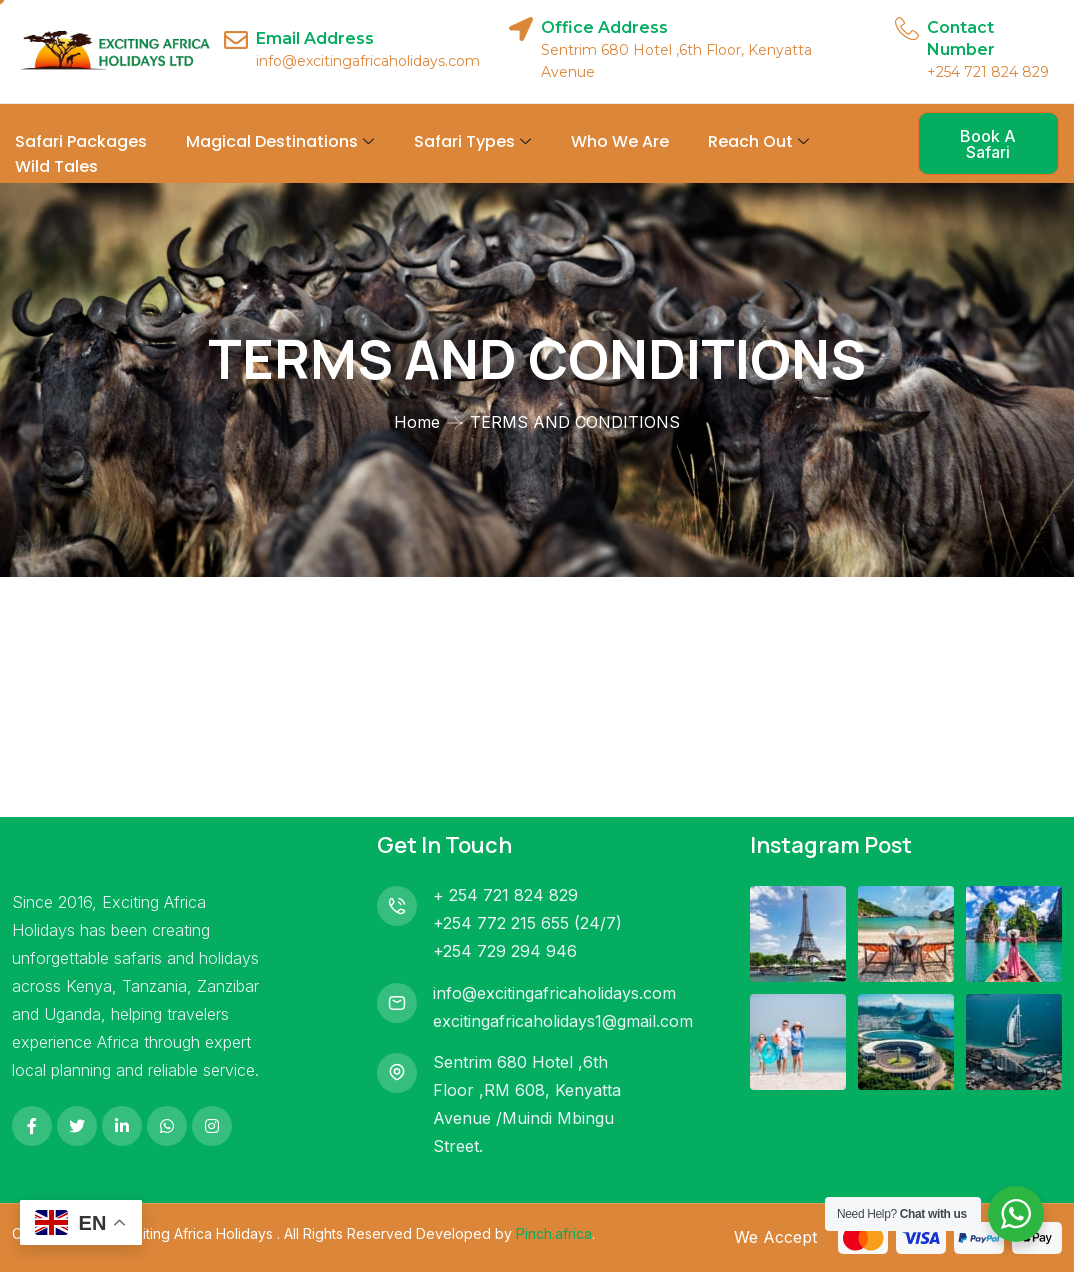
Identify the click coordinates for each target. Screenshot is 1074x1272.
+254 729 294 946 (505, 951)
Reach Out (758, 142)
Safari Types (472, 142)
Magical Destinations (280, 142)
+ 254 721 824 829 (505, 895)
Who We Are (620, 141)
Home (417, 422)
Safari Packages (81, 141)
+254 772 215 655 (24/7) (527, 923)
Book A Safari (988, 144)
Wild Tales (56, 166)
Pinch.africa (554, 1233)
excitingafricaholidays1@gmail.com (563, 1021)
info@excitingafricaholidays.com (554, 993)
